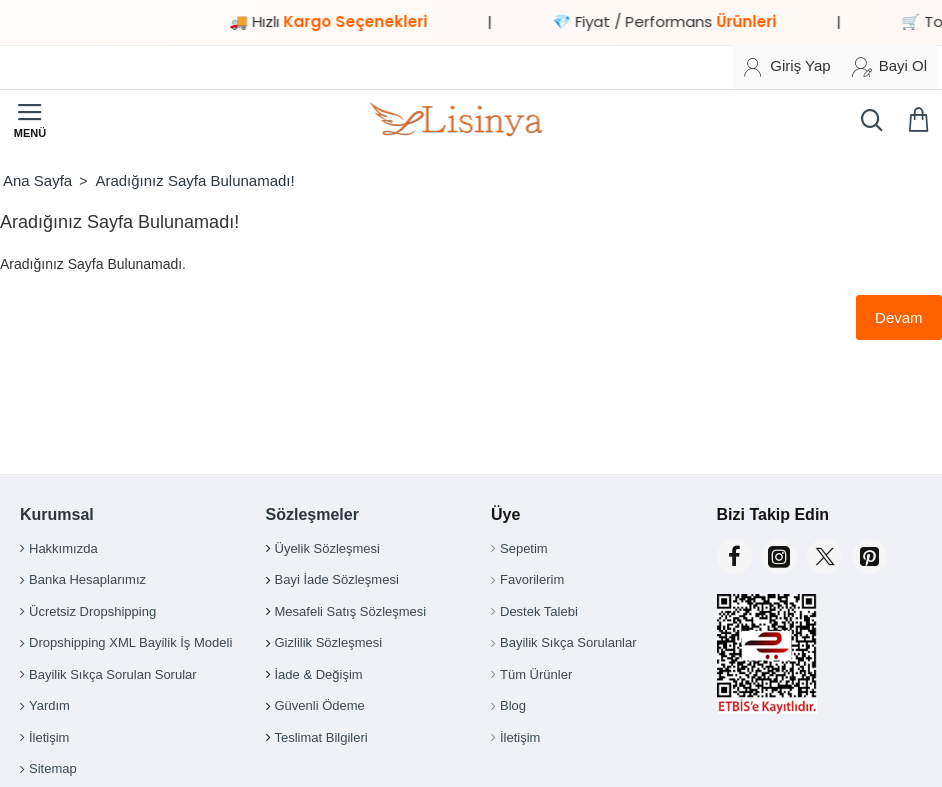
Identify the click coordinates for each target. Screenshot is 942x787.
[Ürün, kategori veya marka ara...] (867, 120)
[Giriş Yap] (786, 67)
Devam (898, 317)
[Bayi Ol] (889, 67)
